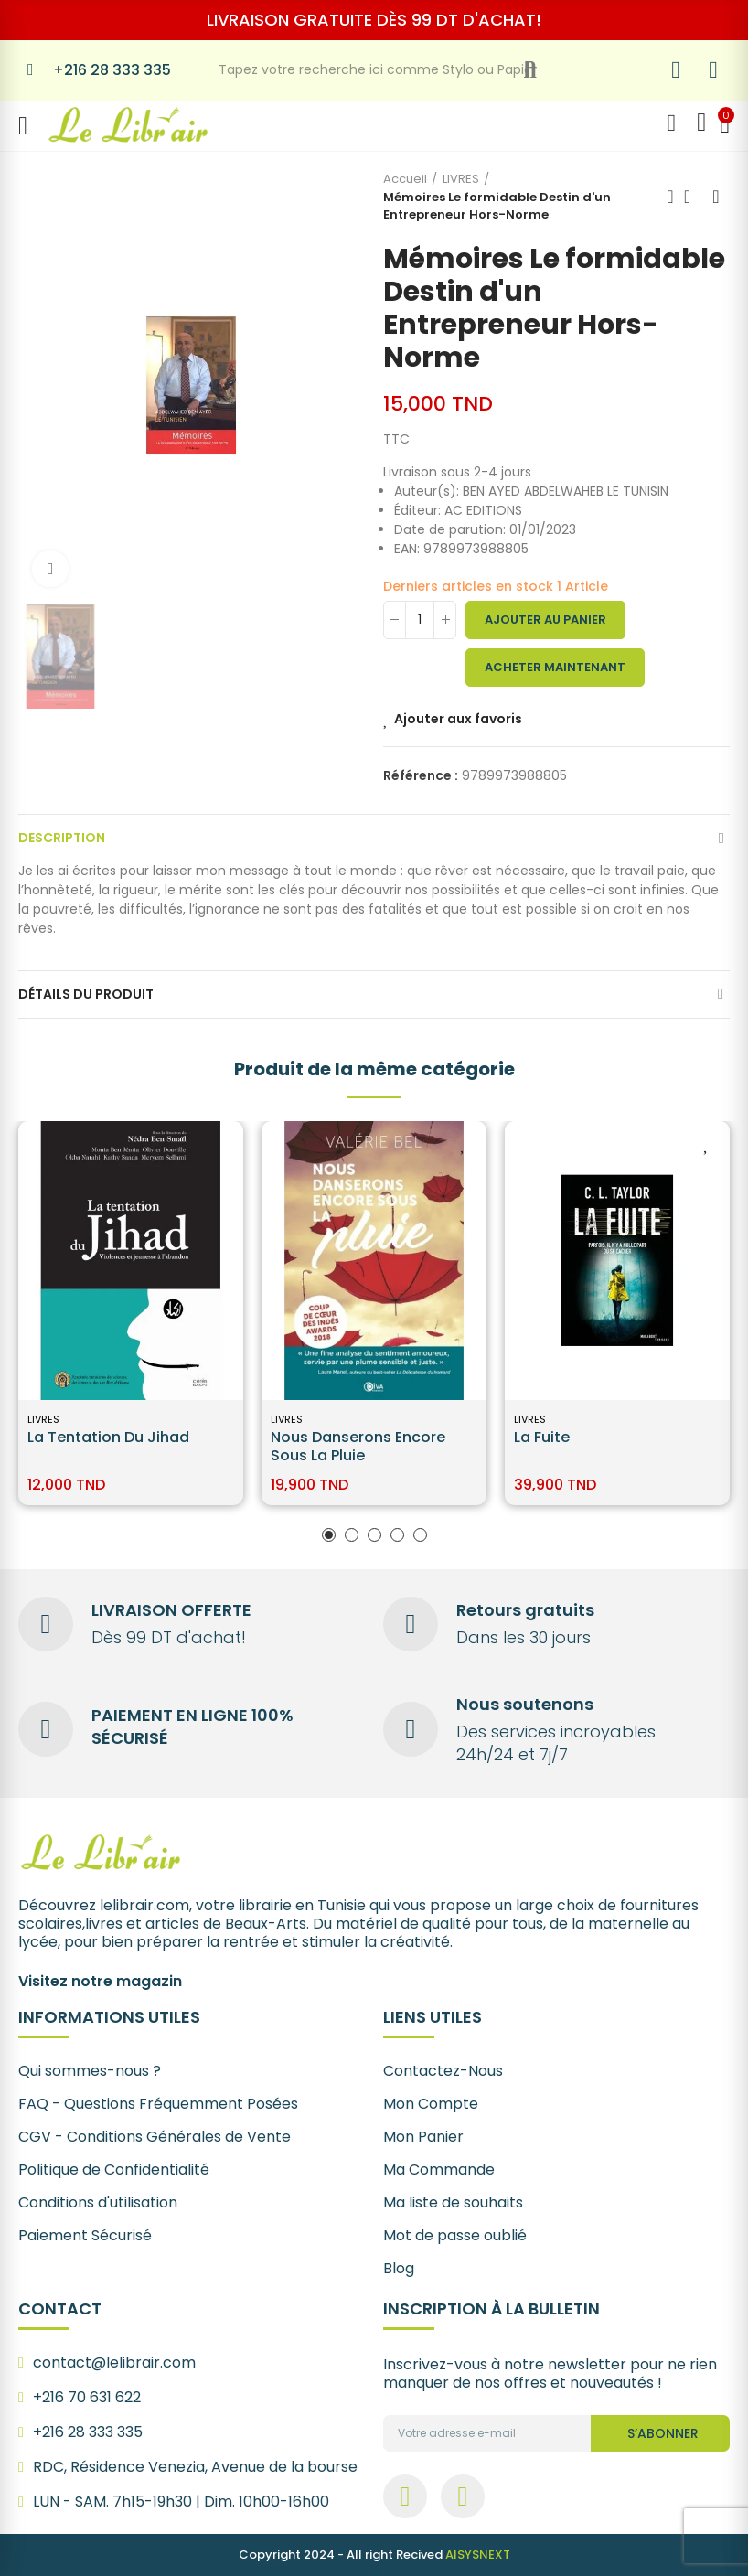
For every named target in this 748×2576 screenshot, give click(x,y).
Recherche (544, 70)
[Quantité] (419, 620)
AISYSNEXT (477, 2554)
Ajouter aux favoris (458, 719)
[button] (329, 1535)
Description (61, 837)
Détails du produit (86, 994)
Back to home (693, 196)
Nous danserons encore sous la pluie (358, 1446)
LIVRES (43, 1419)
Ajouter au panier (545, 619)
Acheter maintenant (555, 667)
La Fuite (542, 1437)
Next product (716, 196)
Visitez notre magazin (100, 1981)
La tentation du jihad (108, 1437)
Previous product (670, 196)
